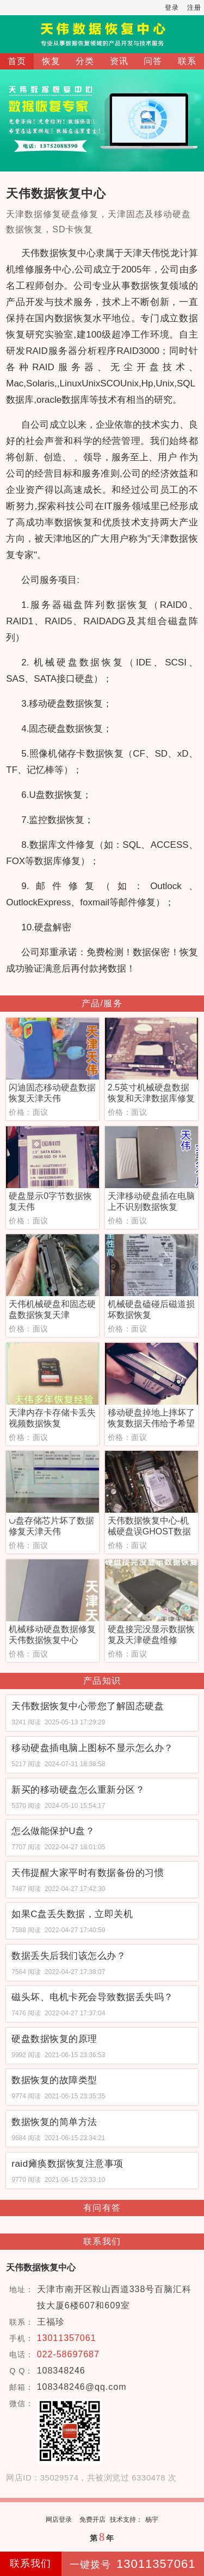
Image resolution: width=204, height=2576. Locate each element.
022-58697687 (68, 2354)
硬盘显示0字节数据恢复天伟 (50, 1201)
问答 (153, 61)
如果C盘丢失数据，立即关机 (72, 1914)
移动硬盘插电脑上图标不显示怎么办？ (92, 1748)
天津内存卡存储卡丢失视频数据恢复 (52, 1418)
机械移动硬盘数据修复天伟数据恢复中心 (52, 1635)
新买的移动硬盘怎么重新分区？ (78, 1790)
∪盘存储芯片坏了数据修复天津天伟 (51, 1526)
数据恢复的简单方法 (54, 2122)
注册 (194, 7)
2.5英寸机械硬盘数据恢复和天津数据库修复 (151, 1093)
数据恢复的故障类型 (54, 2080)
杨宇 (151, 2519)
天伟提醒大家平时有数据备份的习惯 (87, 1873)
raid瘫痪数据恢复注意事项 (67, 2164)
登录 (172, 7)
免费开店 (92, 2519)
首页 (17, 61)
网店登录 (59, 2519)
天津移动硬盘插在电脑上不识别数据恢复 (151, 1201)
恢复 (51, 61)
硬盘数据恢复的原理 (54, 2039)
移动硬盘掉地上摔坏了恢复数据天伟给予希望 (151, 1418)
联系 (187, 61)
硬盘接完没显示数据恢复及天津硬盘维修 (151, 1635)
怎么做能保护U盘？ (53, 1831)
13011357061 (66, 2338)
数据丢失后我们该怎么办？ (68, 1956)
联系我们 (30, 2563)
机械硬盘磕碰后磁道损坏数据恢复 (151, 1309)
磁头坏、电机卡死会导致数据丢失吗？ (92, 1997)
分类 (85, 61)
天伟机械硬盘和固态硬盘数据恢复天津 (52, 1309)
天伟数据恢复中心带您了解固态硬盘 (87, 1706)
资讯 (119, 61)
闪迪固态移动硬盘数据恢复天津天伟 (52, 1093)
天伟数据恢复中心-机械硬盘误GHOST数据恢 (149, 1526)
